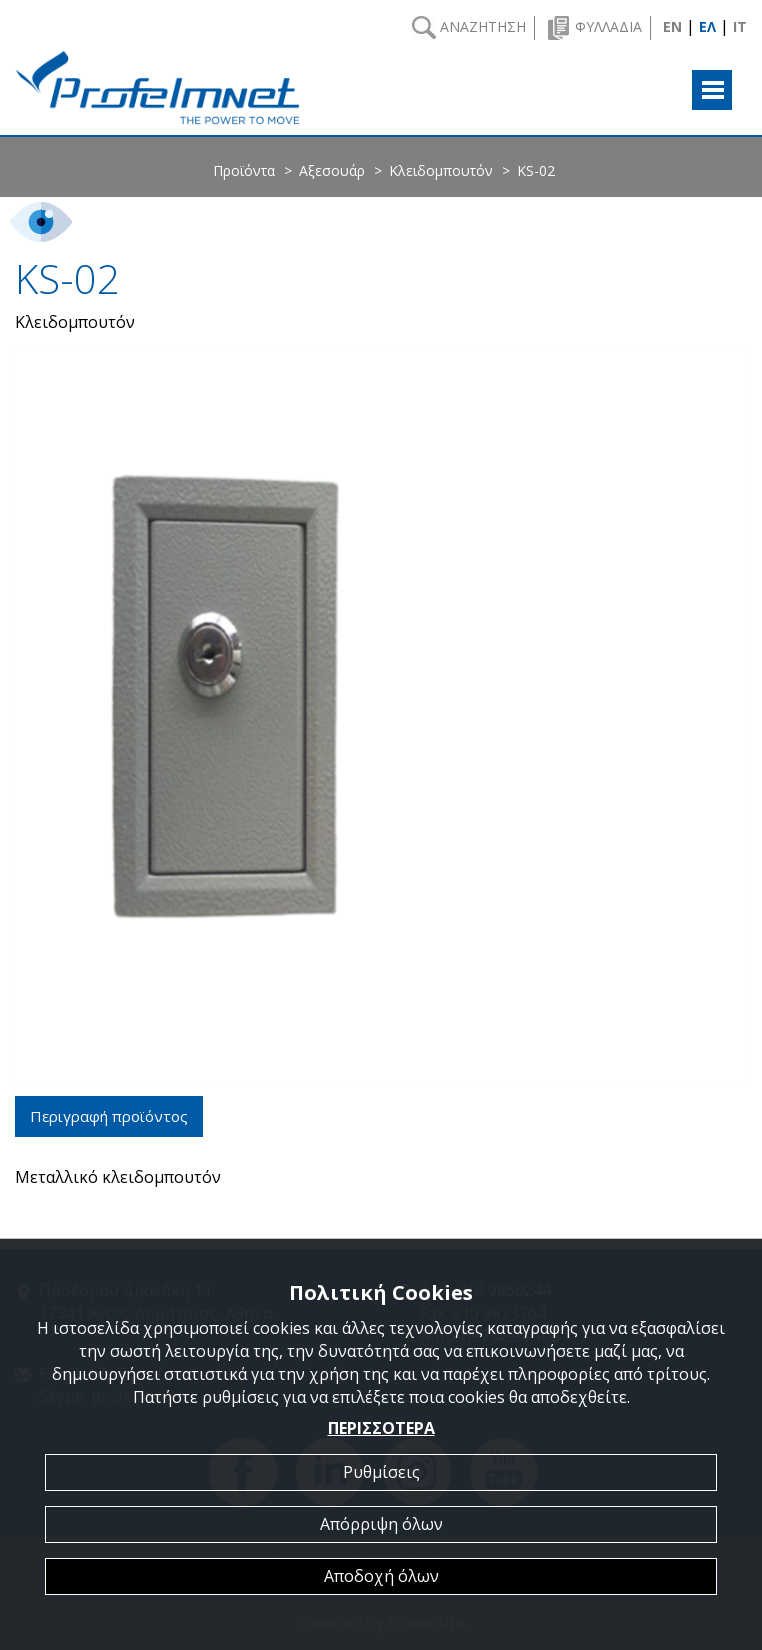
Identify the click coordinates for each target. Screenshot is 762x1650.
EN (672, 26)
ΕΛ (707, 26)
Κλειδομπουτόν (441, 170)
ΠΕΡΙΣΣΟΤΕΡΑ (381, 1428)
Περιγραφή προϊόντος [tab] (109, 1116)
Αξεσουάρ (332, 170)
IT (740, 26)
